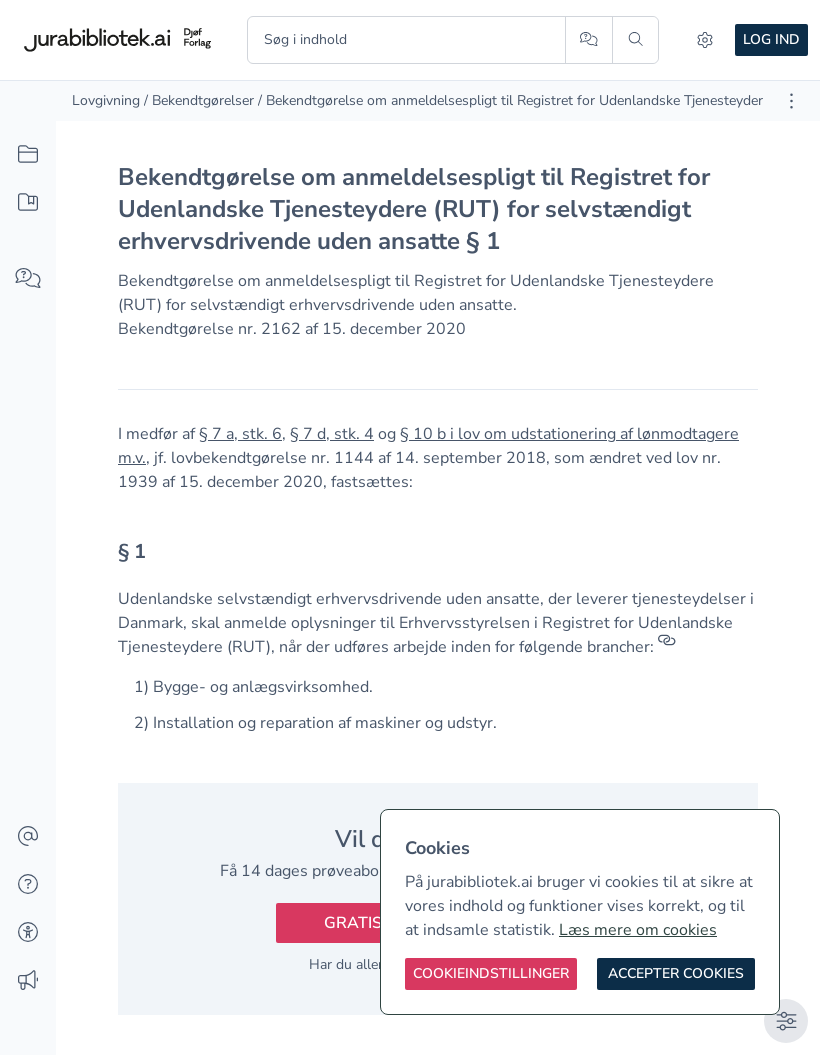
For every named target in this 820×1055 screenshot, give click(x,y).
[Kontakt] (28, 837)
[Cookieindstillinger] (491, 974)
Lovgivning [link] (106, 100)
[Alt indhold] (28, 155)
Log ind (771, 39)
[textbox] (438, 558)
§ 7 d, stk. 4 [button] (332, 434)
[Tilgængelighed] (28, 933)
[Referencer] (667, 647)
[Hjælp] (28, 885)
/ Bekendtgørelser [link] (199, 100)
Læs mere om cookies (638, 930)
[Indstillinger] (705, 40)
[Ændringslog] (28, 981)
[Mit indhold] (28, 203)
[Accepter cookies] (676, 974)
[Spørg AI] (588, 40)
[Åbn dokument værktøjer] (791, 101)
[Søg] (635, 40)
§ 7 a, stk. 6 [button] (240, 434)
